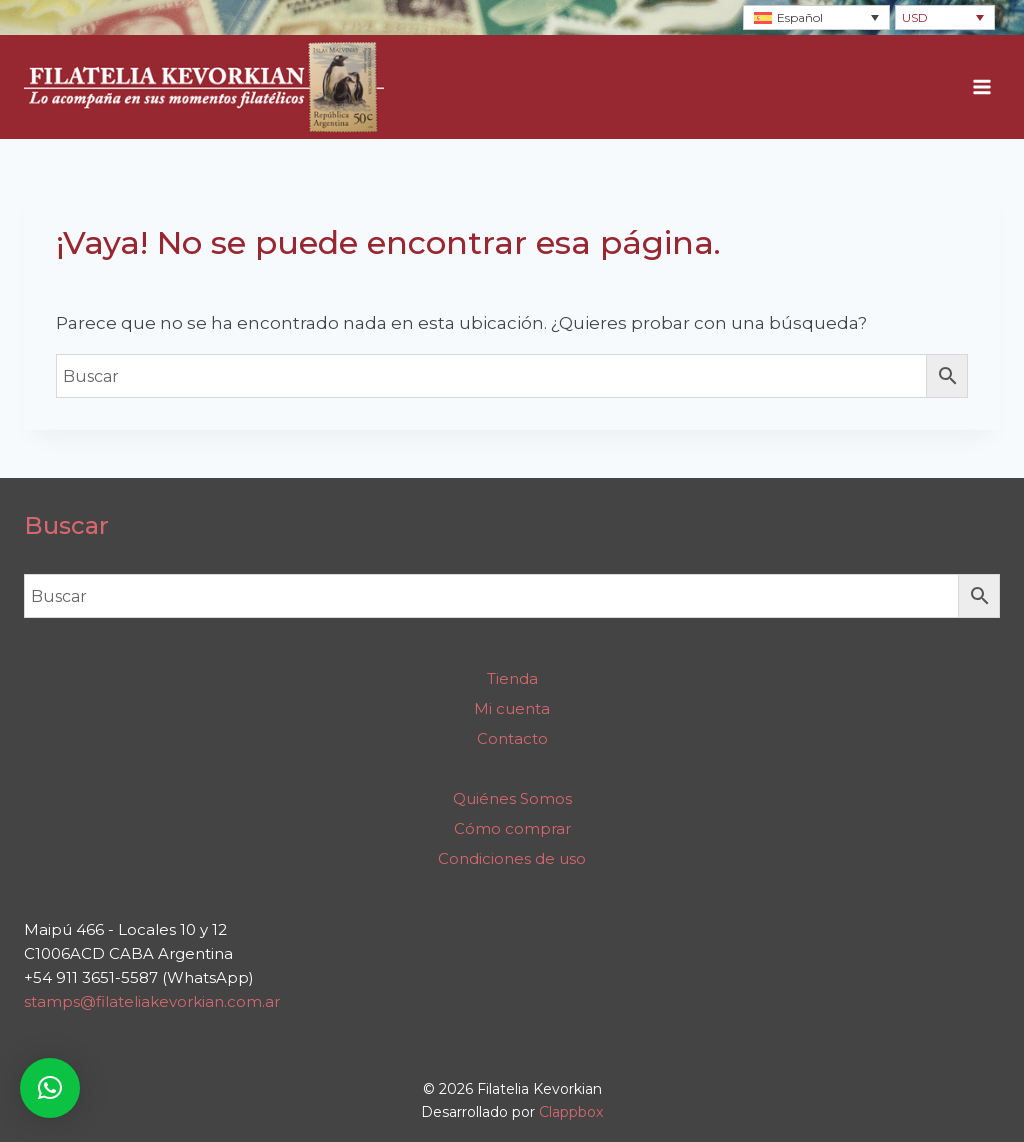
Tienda (512, 678)
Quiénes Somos (512, 798)
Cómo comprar (512, 828)
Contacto (512, 738)
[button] (50, 1088)
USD (915, 17)
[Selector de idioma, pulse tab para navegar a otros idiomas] (816, 17)
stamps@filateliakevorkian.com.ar (152, 1001)
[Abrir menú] (981, 87)
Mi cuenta (512, 708)
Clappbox (571, 1112)
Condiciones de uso (512, 858)
